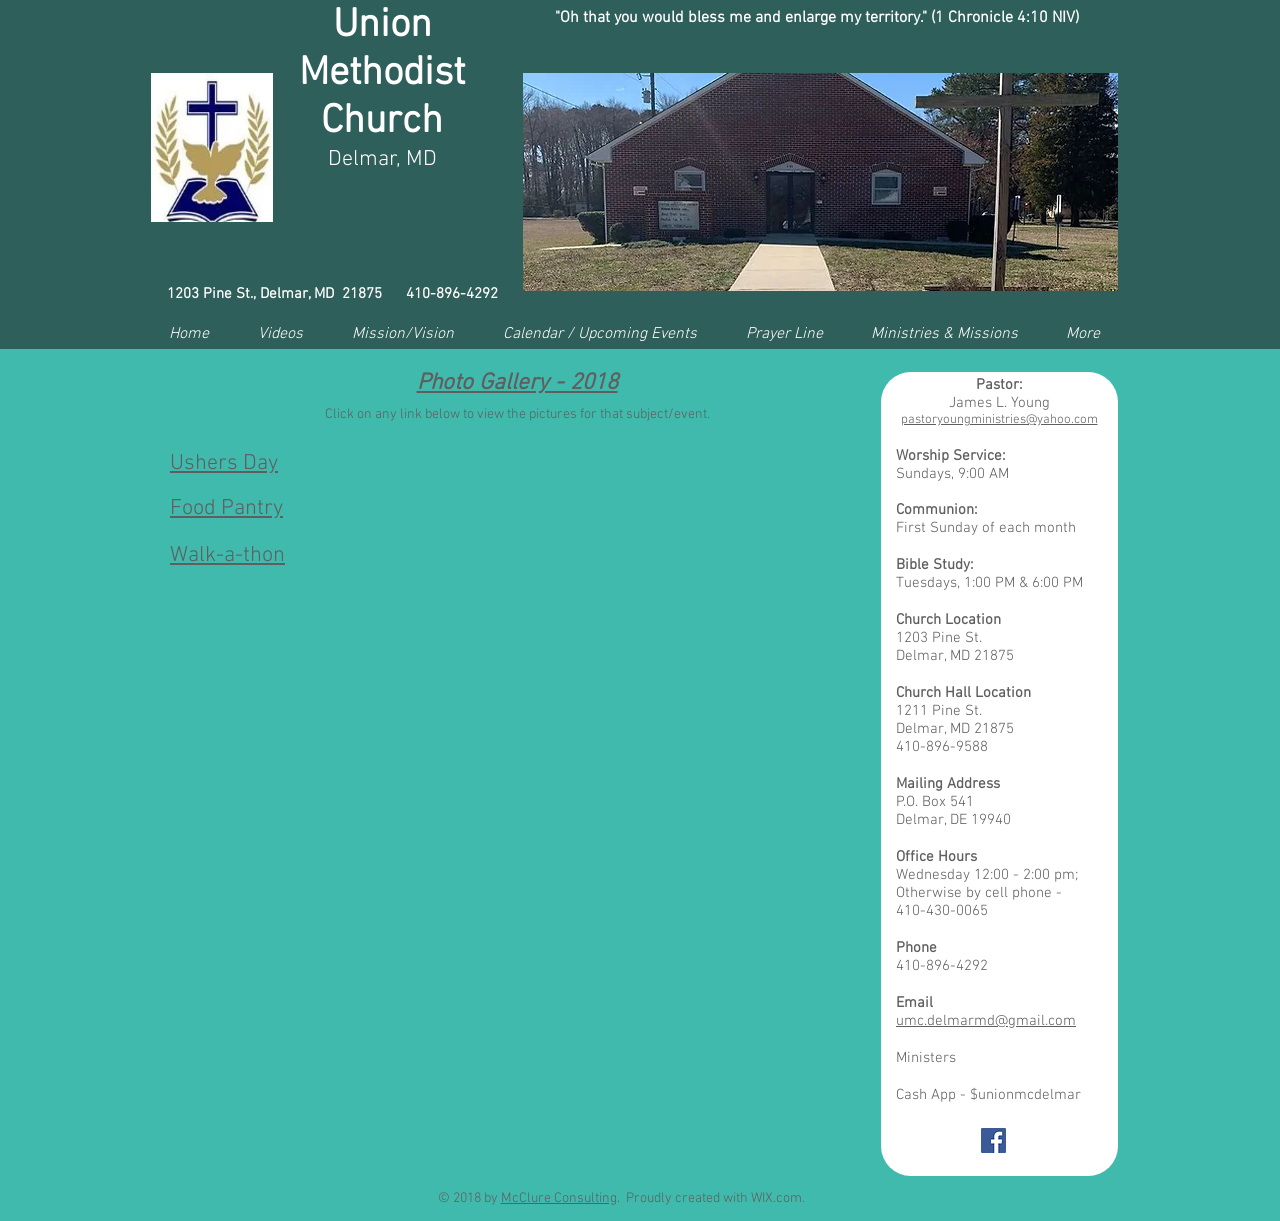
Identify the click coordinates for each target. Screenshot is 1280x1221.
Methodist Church (382, 98)
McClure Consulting (559, 1198)
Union (382, 26)
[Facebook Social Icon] (993, 1140)
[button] (820, 182)
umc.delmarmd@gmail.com (986, 1021)
